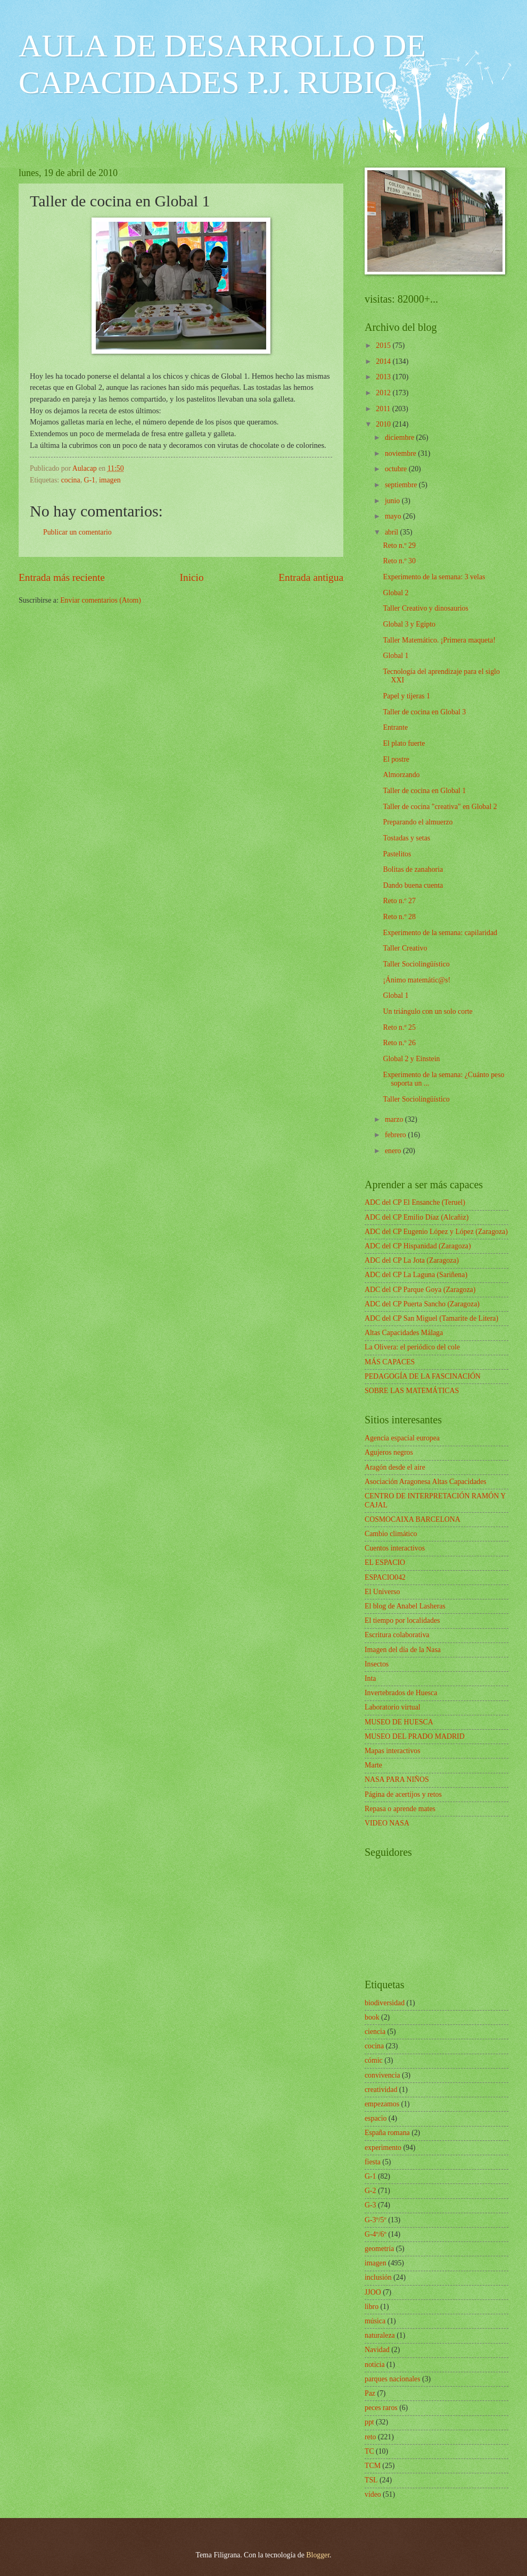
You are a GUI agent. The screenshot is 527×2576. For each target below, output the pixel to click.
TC (369, 2451)
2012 (384, 393)
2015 (384, 345)
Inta (370, 1678)
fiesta (373, 2162)
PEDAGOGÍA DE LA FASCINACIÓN (423, 1376)
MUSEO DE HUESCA (399, 1722)
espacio (375, 2118)
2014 (384, 361)
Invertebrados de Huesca (401, 1693)
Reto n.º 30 (399, 561)
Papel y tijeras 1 (406, 696)
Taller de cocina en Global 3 (424, 712)
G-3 (370, 2205)
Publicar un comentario (77, 532)
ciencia (375, 2032)
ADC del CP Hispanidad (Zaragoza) (418, 1246)
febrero (396, 1135)
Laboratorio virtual (393, 1707)
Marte (373, 1765)
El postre (396, 759)
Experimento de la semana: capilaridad (440, 933)
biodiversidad (385, 2003)
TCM (373, 2466)
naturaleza (380, 2335)
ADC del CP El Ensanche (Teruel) (415, 1202)
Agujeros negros (389, 1452)
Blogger (318, 2555)
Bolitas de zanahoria (413, 869)
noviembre (401, 453)
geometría (379, 2249)
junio (393, 501)
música (375, 2321)
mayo (394, 516)
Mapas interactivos (393, 1751)
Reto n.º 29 (399, 545)
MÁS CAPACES (390, 1362)
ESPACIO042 (385, 1577)
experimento (383, 2148)
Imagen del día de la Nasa (403, 1650)
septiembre (402, 485)
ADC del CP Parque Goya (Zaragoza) (420, 1290)
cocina (70, 480)
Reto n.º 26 (399, 1043)
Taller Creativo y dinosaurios (425, 608)
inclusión (378, 2277)
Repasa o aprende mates (400, 1809)
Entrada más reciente (62, 577)
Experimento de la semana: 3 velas (434, 577)
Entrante (395, 727)
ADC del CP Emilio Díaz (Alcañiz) (416, 1217)
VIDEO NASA (387, 1823)
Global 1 (395, 656)
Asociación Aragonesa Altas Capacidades (426, 1482)
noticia (375, 2365)
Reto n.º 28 (399, 917)
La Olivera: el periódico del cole (412, 1347)
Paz (370, 2393)
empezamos (382, 2104)
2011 (384, 409)
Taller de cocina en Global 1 (424, 791)
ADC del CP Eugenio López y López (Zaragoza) (436, 1232)
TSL (371, 2480)
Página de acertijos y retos (403, 1794)
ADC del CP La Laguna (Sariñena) (416, 1275)
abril (392, 532)
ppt (369, 2422)
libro (371, 2307)
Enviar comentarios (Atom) (100, 600)
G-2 (370, 2191)
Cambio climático (391, 1534)
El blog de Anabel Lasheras (405, 1606)
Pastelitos (397, 854)
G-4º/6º (375, 2234)
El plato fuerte (404, 743)
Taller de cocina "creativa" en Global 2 (440, 807)
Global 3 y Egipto (409, 624)
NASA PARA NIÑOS (397, 1779)
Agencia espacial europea (402, 1438)
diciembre (400, 437)
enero (394, 1151)
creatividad (381, 2090)
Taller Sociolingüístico (416, 964)
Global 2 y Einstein (411, 1059)
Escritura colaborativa (397, 1635)
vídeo (373, 2494)
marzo (395, 1119)
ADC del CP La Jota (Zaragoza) (412, 1260)
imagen (110, 480)
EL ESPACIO (385, 1562)
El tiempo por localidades (402, 1620)
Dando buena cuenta (413, 885)
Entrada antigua (310, 577)
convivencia (382, 2075)
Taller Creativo (405, 948)
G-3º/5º (375, 2220)
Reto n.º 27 (399, 901)
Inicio (192, 577)
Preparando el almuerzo (417, 822)
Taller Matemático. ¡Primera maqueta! (439, 640)
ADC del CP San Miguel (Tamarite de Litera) (431, 1318)
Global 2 (395, 593)
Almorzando (401, 775)
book (372, 2017)
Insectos (377, 1664)
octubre (397, 469)
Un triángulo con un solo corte (427, 1011)
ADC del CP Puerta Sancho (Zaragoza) (422, 1304)
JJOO (373, 2292)
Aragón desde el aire (395, 1467)
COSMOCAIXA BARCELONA (412, 1519)
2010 (384, 424)
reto (370, 2437)
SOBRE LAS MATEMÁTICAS (412, 1391)
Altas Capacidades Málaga (404, 1333)
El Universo (382, 1592)
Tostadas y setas (406, 838)
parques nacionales (393, 2379)
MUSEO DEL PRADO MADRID (415, 1736)
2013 (384, 377)
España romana (387, 2133)
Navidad (377, 2350)
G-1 (89, 480)
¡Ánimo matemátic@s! (416, 980)
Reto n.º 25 (399, 1027)
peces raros (381, 2408)
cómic (374, 2060)
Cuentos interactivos (395, 1548)
